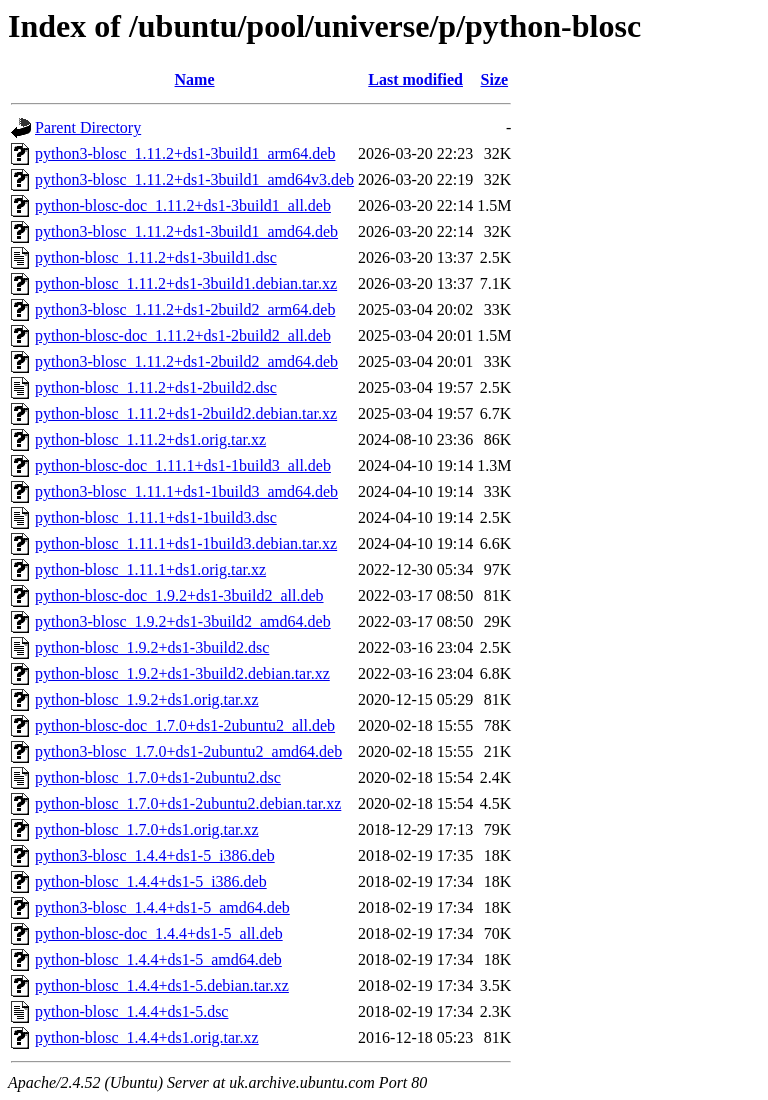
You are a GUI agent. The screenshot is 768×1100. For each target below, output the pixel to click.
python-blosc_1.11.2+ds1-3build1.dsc (156, 257)
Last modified (415, 79)
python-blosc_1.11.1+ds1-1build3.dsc (156, 517)
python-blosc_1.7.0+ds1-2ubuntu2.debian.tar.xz (188, 803)
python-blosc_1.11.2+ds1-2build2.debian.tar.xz (186, 413)
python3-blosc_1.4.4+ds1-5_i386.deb (155, 855)
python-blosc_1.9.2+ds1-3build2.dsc (152, 647)
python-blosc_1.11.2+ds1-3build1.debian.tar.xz (186, 283)
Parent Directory (88, 127)
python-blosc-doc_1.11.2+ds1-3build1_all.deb (183, 205)
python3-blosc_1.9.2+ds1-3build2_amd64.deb (183, 621)
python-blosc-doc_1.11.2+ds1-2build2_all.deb (183, 335)
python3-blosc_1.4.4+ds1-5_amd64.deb (162, 907)
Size (495, 79)
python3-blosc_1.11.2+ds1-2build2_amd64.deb (186, 361)
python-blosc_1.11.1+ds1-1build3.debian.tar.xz (186, 543)
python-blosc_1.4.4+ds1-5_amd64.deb (158, 959)
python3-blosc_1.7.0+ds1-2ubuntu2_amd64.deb (188, 751)
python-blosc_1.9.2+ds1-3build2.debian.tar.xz (182, 673)
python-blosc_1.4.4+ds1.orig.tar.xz (147, 1037)
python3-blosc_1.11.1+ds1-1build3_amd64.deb (186, 491)
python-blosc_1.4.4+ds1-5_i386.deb (151, 881)
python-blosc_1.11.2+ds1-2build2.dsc (156, 387)
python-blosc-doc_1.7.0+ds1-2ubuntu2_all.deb (185, 725)
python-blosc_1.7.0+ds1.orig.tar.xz (147, 829)
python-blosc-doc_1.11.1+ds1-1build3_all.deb (183, 465)
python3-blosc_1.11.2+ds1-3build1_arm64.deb (185, 153)
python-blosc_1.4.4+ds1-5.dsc (131, 1011)
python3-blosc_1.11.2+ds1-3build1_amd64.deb (186, 231)
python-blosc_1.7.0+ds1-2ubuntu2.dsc (158, 777)
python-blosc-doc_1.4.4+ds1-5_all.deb (159, 933)
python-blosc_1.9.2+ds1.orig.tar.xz (147, 699)
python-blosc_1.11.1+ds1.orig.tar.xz (150, 569)
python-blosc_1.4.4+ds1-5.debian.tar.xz (162, 985)
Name (195, 79)
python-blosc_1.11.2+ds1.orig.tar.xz (150, 439)
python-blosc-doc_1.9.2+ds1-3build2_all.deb (179, 595)
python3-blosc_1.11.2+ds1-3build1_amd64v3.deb (194, 179)
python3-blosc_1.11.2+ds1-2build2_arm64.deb (185, 309)
